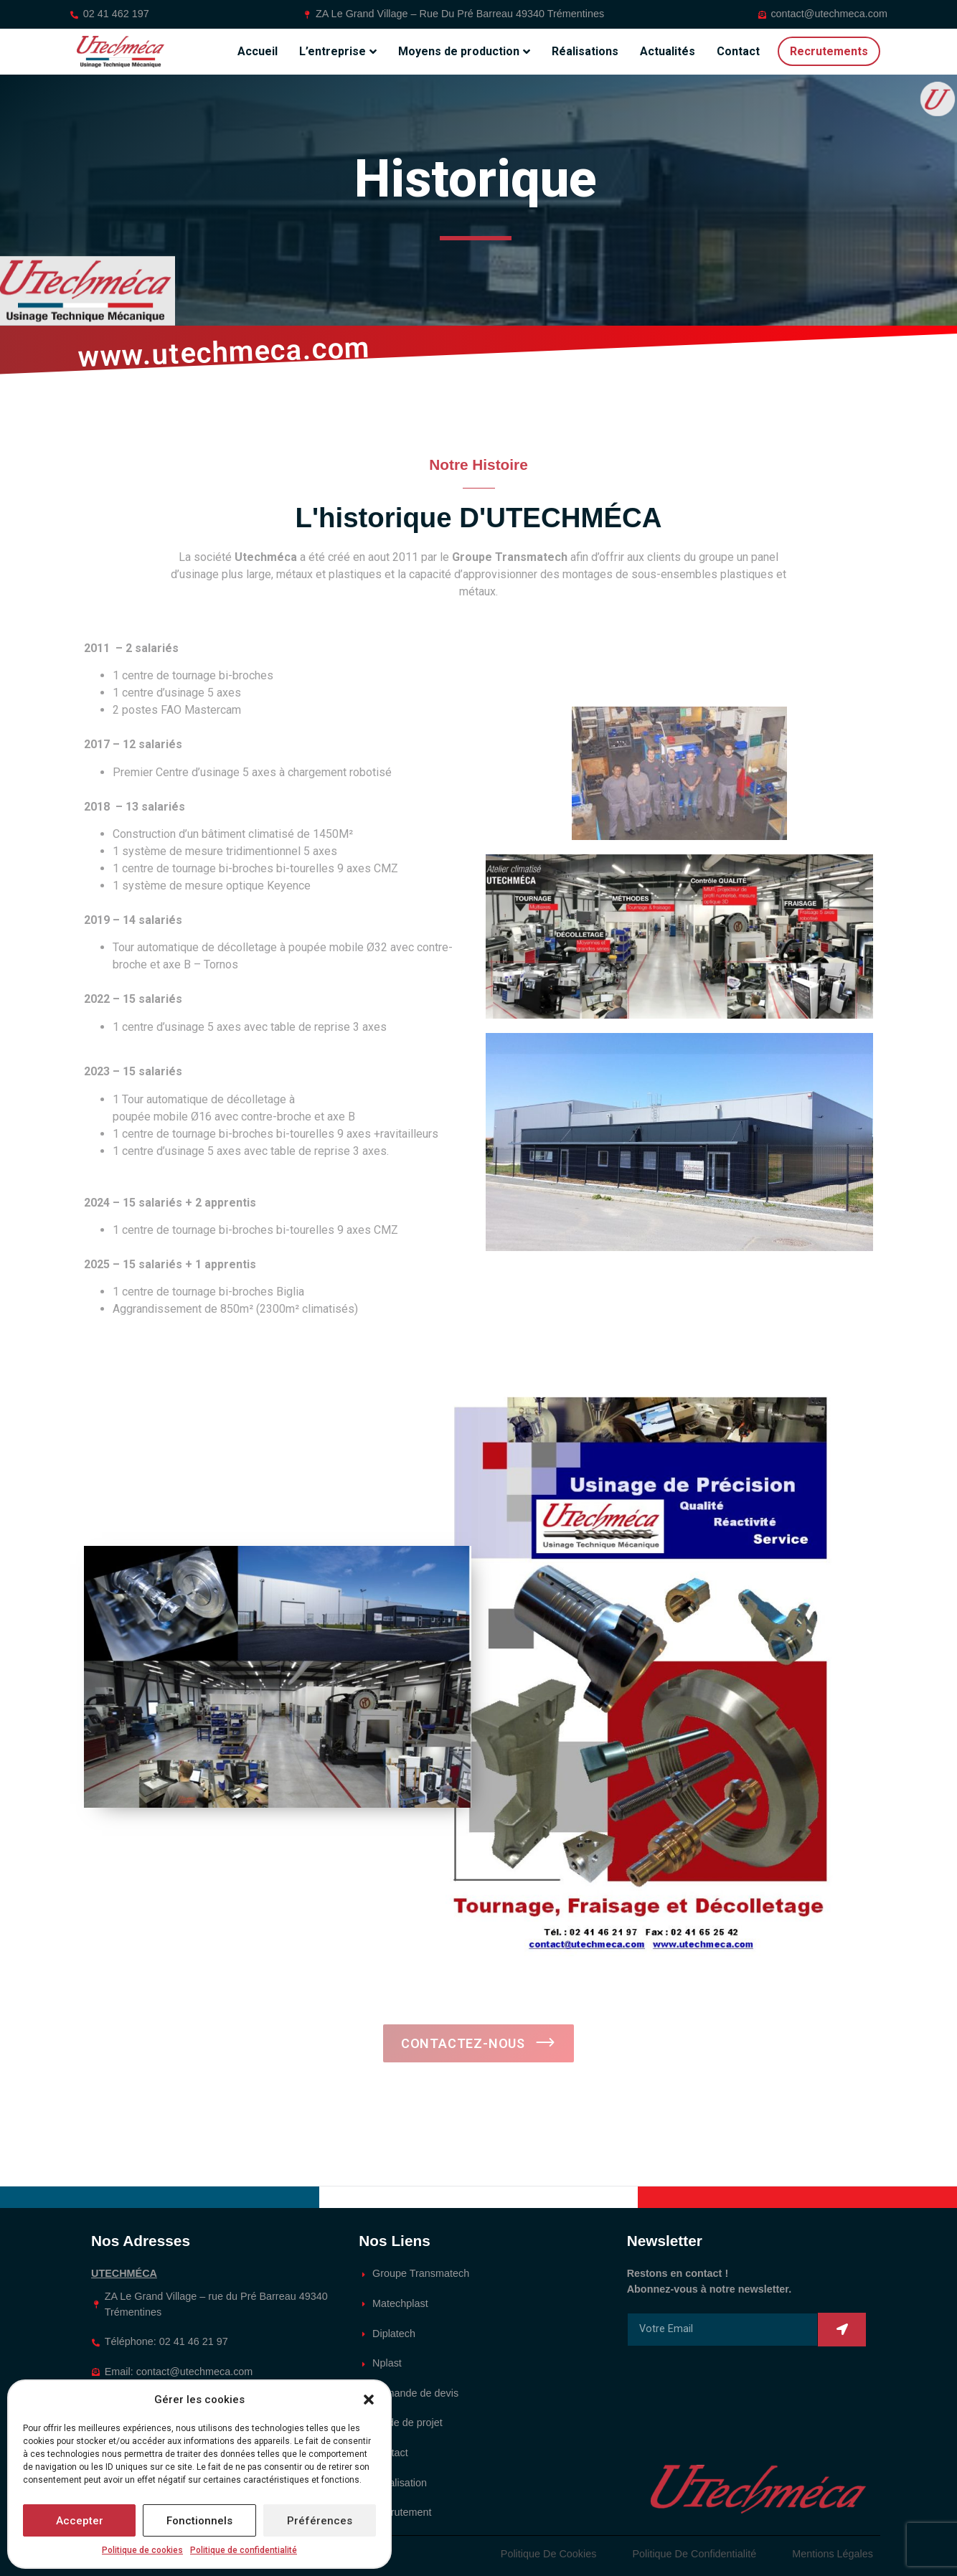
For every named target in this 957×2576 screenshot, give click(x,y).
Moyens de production (464, 52)
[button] (369, 2399)
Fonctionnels (199, 2520)
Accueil (257, 51)
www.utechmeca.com (224, 351)
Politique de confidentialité (243, 2550)
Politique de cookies (142, 2550)
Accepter (79, 2520)
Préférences (319, 2520)
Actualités (667, 51)
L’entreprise (338, 52)
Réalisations (585, 51)
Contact (738, 51)
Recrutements (829, 51)
